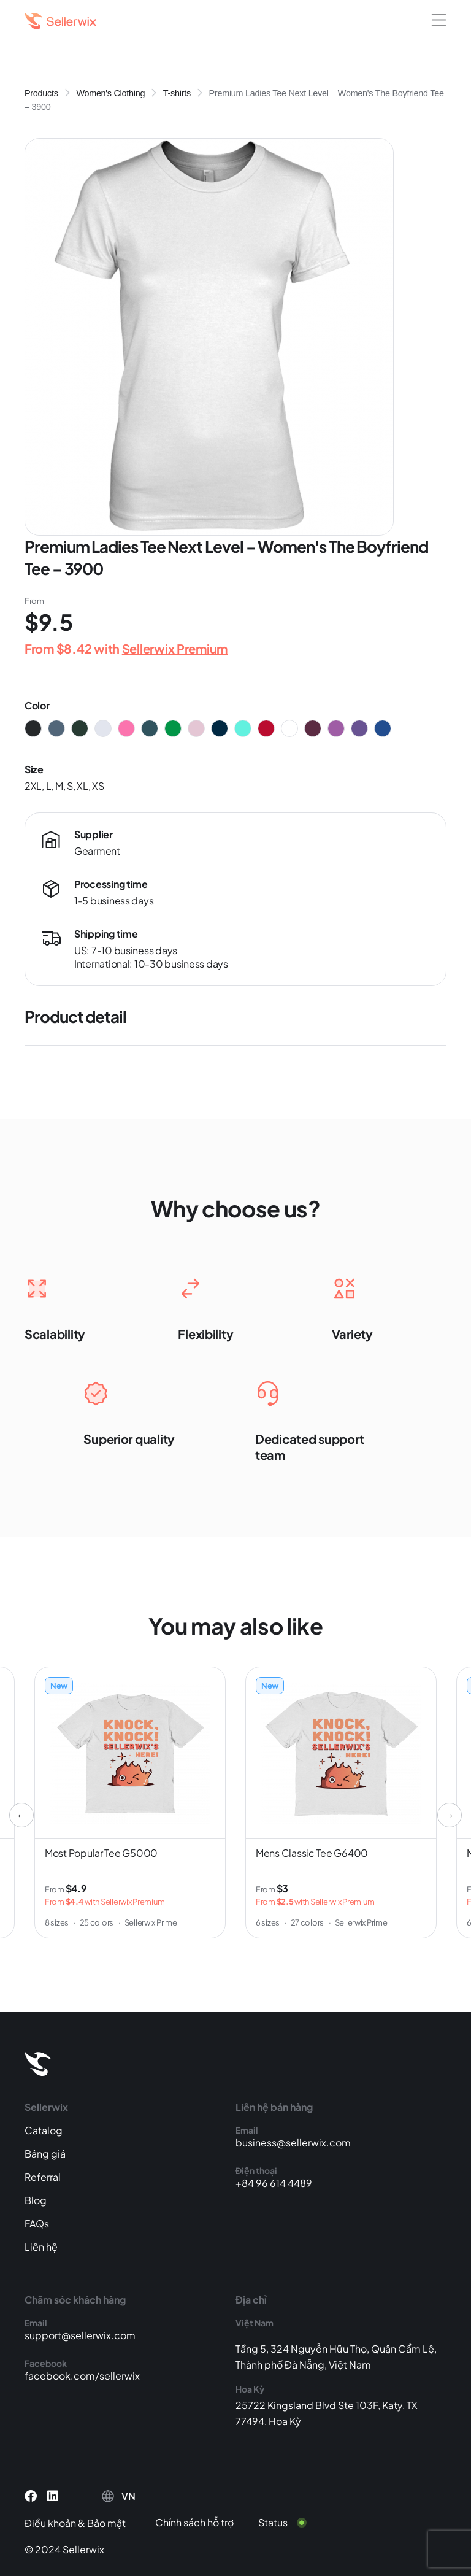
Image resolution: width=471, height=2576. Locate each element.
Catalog (44, 2130)
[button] (438, 20)
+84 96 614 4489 (274, 2183)
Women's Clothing (110, 93)
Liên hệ (41, 2246)
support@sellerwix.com (80, 2335)
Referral (43, 2176)
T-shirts (177, 93)
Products (41, 93)
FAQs (37, 2223)
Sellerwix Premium (175, 648)
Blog (36, 2200)
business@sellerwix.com (293, 2142)
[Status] (290, 2522)
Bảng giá (45, 2153)
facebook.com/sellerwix (82, 2375)
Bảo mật (106, 2522)
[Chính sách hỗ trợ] (203, 2522)
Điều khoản (50, 2522)
